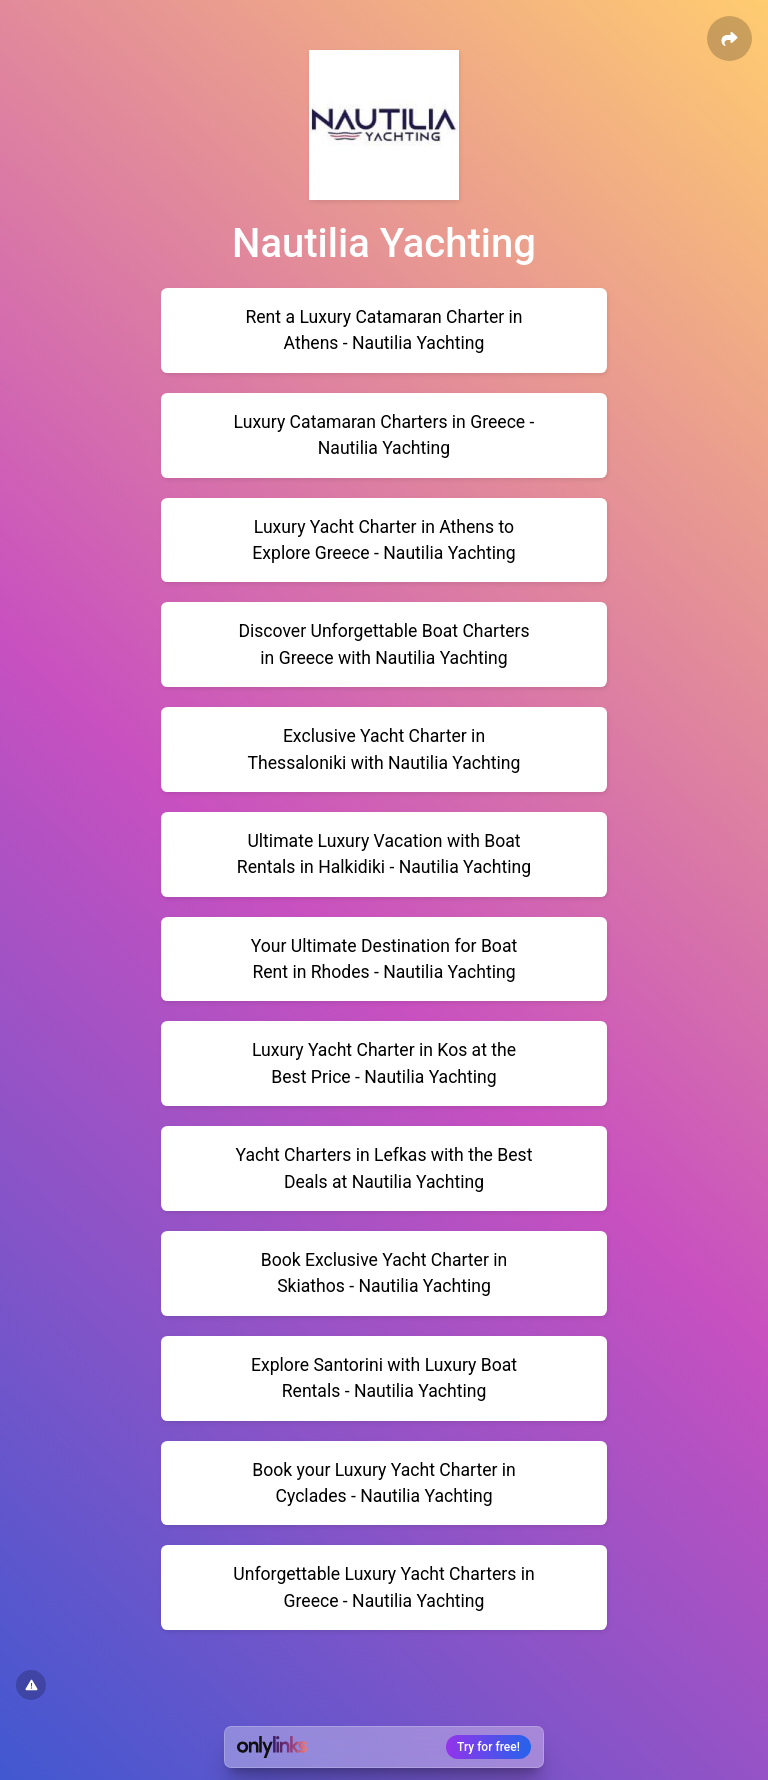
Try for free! (488, 1747)
